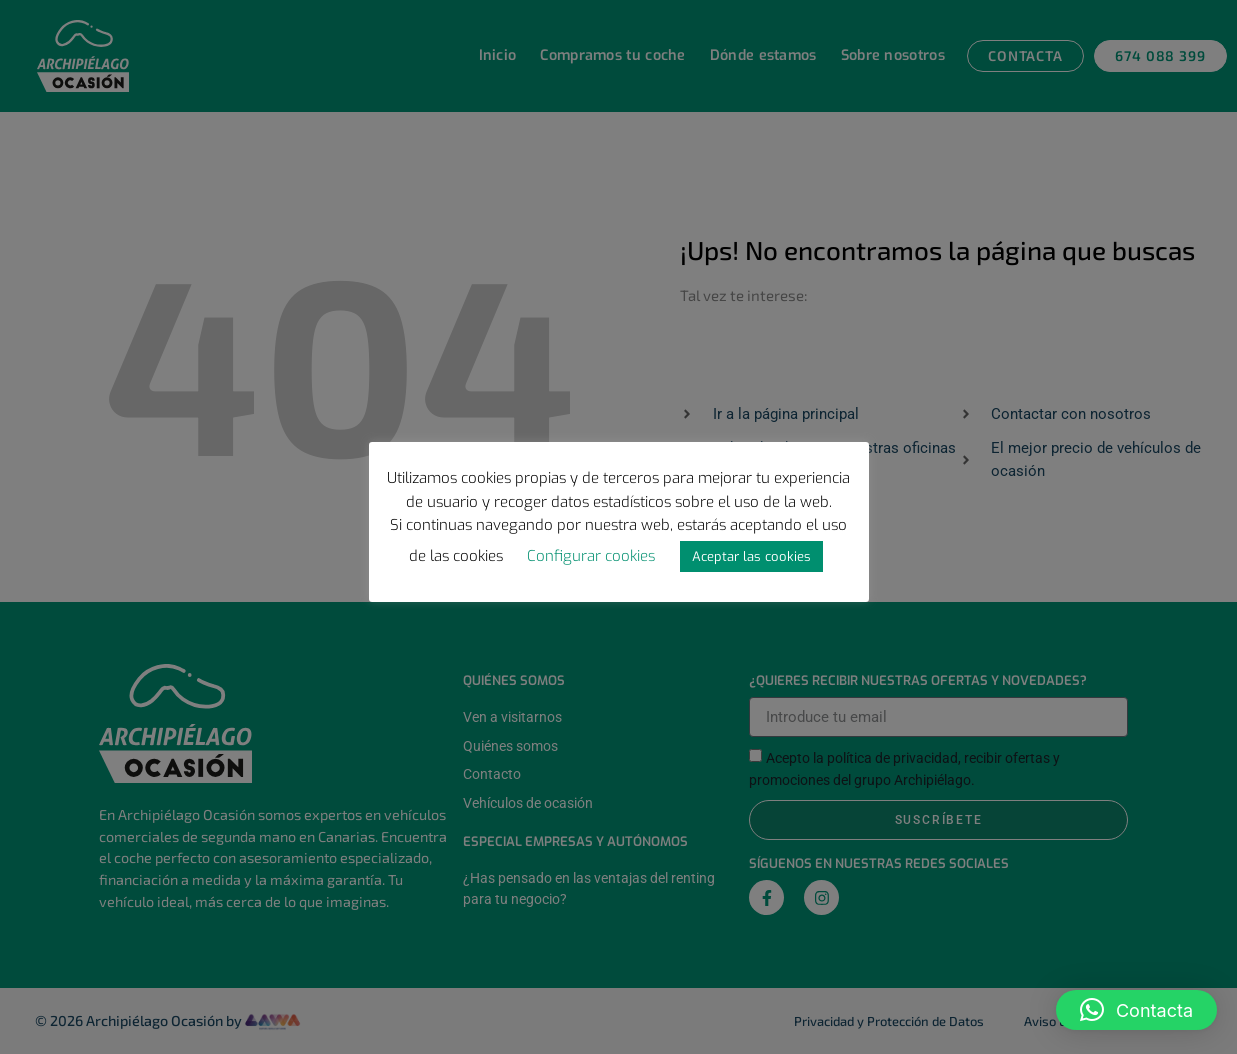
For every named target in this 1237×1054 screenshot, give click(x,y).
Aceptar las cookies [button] (751, 556)
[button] (1136, 1010)
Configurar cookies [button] (591, 556)
